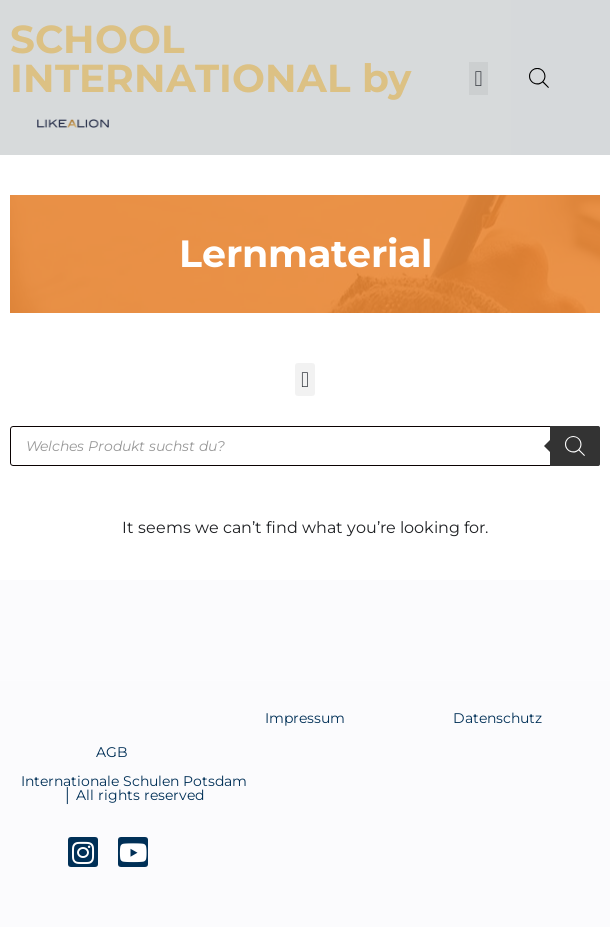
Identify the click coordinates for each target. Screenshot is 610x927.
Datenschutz (497, 718)
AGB (112, 752)
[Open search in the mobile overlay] (534, 78)
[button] (478, 78)
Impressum (305, 718)
